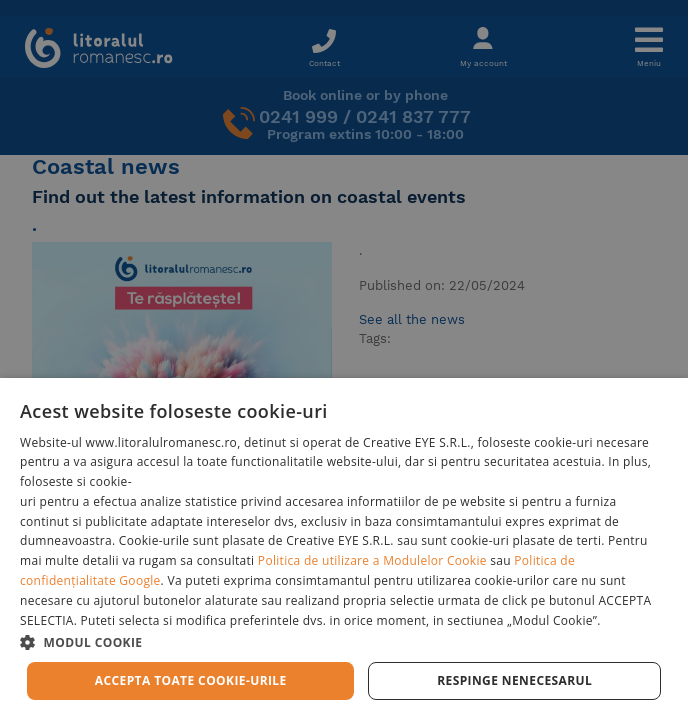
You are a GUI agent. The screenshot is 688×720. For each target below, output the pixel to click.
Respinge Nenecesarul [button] (514, 680)
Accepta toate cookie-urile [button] (191, 680)
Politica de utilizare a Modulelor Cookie (372, 560)
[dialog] (344, 549)
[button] (344, 641)
